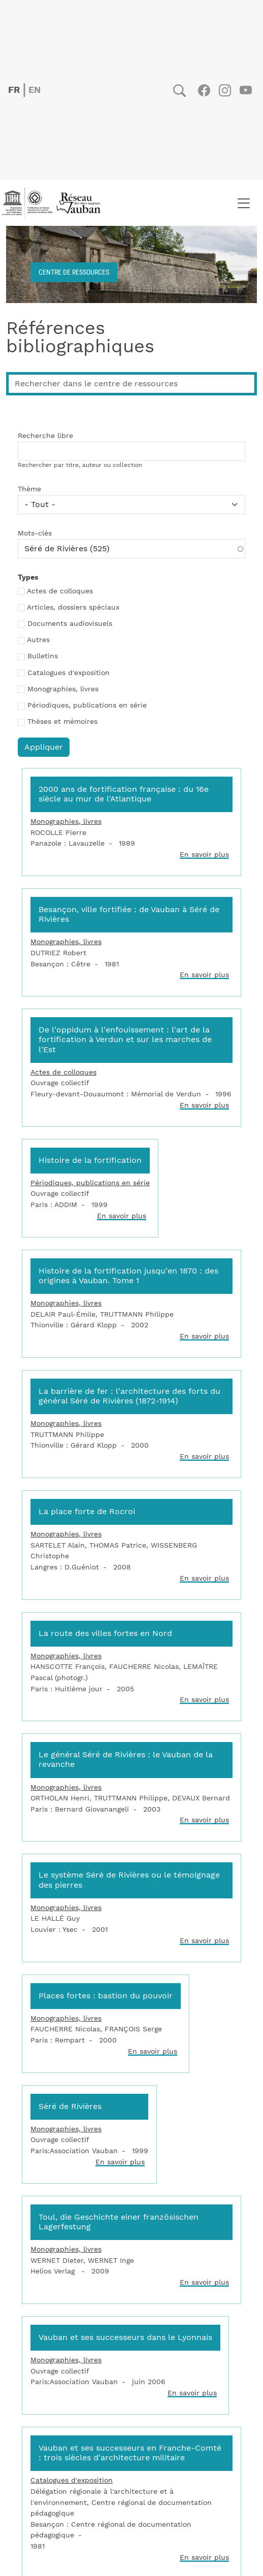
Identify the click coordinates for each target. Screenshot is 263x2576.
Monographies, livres (62, 689)
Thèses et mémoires (62, 721)
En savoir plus (204, 854)
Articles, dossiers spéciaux (73, 607)
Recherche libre (45, 436)
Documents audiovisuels (69, 623)
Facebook (204, 90)
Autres (38, 640)
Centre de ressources (74, 272)
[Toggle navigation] (243, 203)
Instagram (224, 90)
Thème (29, 489)
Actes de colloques (60, 591)
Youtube (245, 90)
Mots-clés (35, 533)
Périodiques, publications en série (87, 705)
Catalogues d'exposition (68, 673)
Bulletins (42, 656)
